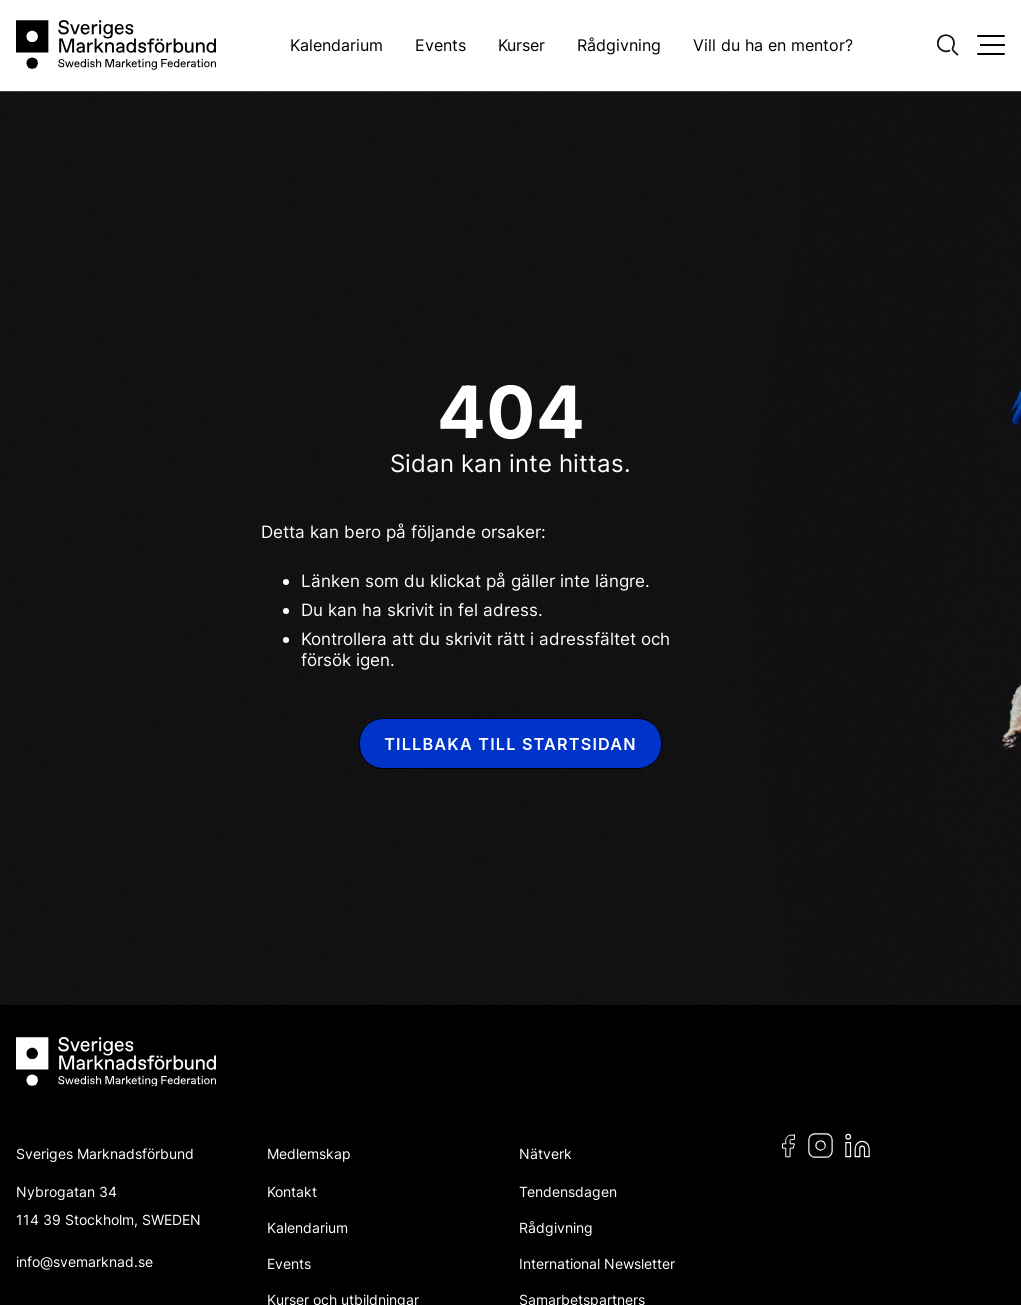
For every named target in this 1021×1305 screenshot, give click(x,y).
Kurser (521, 45)
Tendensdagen (568, 1191)
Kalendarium (336, 45)
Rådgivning (619, 45)
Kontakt (292, 1191)
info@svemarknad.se (84, 1261)
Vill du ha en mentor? (773, 45)
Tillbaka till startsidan (510, 744)
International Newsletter (597, 1263)
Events (440, 45)
